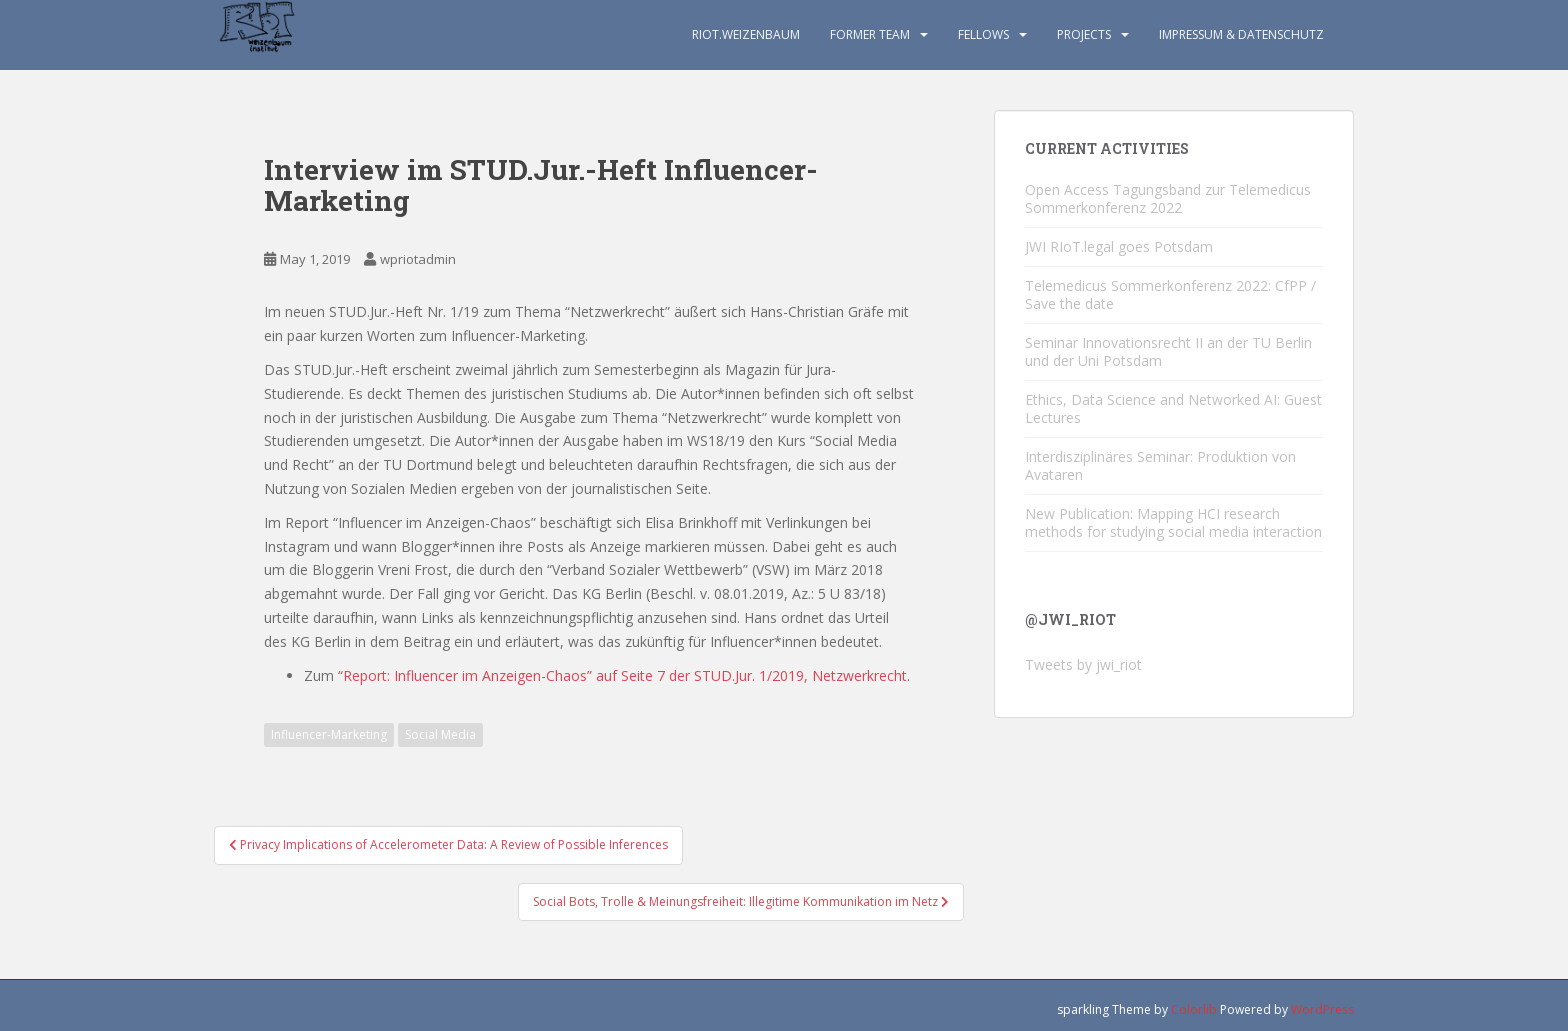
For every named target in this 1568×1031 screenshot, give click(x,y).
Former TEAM (870, 34)
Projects (1084, 34)
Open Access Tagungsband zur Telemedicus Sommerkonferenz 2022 (1168, 198)
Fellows (983, 34)
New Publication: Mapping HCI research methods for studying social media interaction (1173, 522)
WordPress (1322, 1009)
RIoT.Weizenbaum (746, 34)
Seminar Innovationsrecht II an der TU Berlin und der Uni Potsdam (1168, 351)
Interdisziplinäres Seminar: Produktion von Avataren (1160, 465)
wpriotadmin (418, 259)
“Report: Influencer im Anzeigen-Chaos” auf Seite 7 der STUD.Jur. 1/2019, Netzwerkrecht (622, 675)
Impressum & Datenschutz (1241, 34)
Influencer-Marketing (329, 734)
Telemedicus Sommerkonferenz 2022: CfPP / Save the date (1170, 294)
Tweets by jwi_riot (1083, 664)
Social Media (440, 734)
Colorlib (1194, 1009)
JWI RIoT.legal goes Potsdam (1119, 246)
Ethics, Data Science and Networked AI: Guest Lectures (1173, 408)
